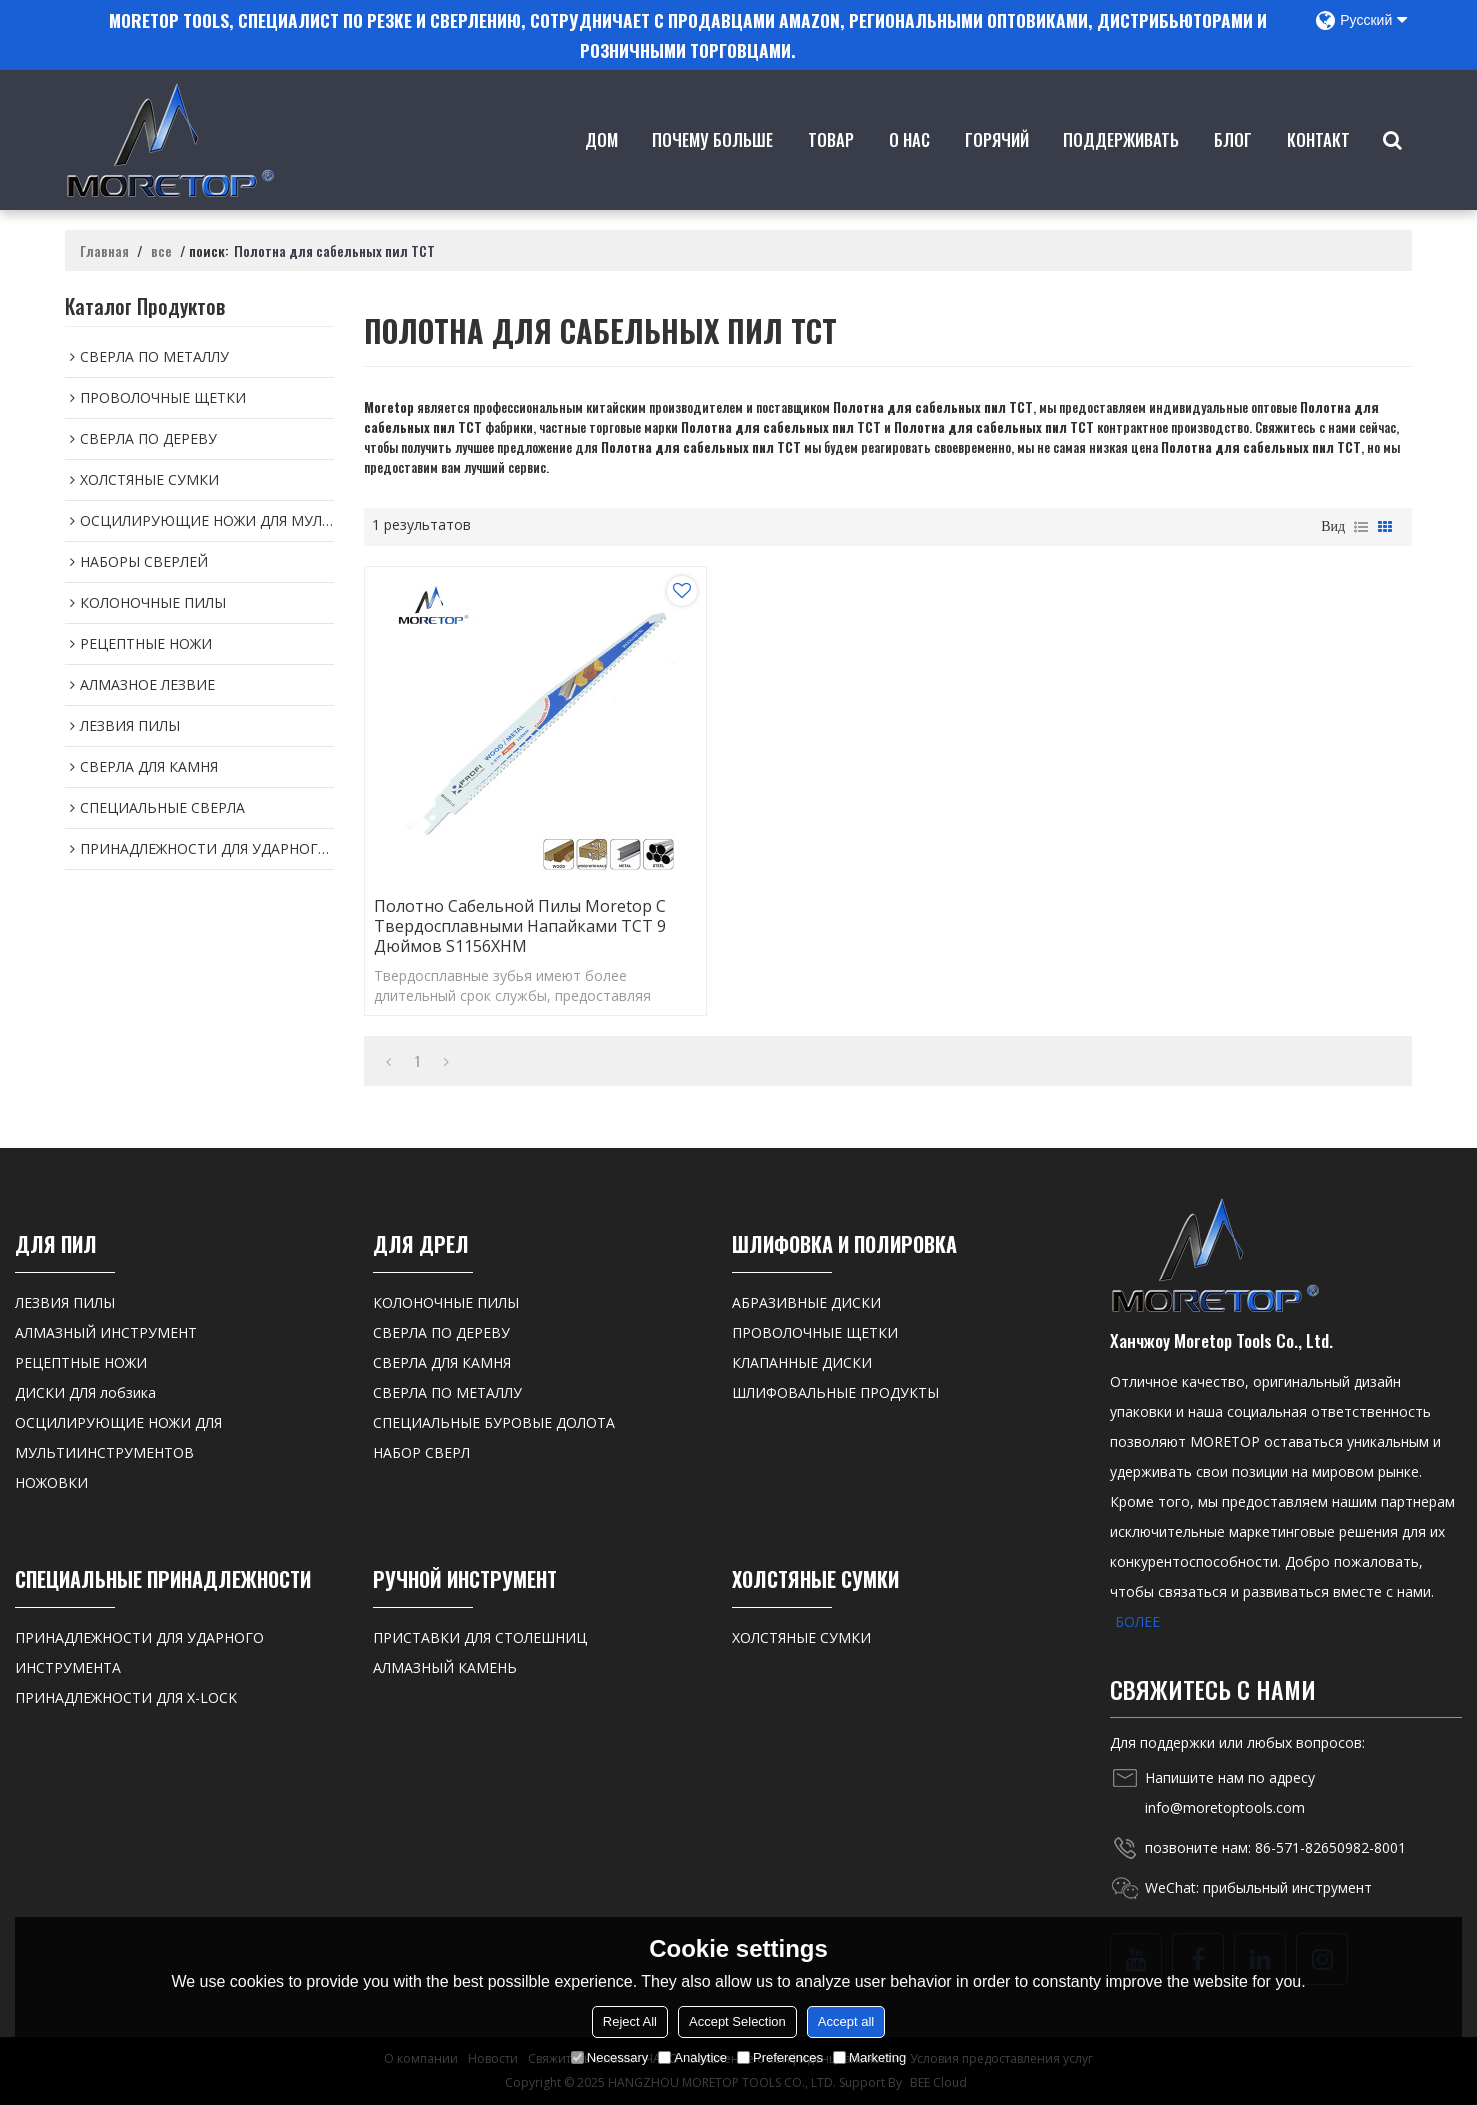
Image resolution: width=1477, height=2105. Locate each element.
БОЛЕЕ (1137, 1621)
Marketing (869, 2057)
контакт (1318, 168)
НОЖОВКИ (51, 1482)
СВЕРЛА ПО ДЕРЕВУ (441, 1332)
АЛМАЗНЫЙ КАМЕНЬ (445, 1667)
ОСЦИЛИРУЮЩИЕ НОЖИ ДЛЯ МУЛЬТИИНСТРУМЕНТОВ (118, 1437)
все (161, 251)
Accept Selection (737, 2021)
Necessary (609, 2057)
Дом (601, 168)
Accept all (846, 2021)
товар (831, 168)
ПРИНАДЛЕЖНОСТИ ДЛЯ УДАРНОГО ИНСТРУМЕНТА (139, 1652)
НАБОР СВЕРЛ (421, 1452)
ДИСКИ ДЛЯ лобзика (85, 1392)
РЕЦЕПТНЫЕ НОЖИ (81, 1362)
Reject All (630, 2021)
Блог (1233, 168)
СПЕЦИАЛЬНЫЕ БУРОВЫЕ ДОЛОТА (494, 1422)
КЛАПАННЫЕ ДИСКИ (802, 1362)
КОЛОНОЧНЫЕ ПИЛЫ (446, 1302)
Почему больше (712, 168)
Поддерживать (1121, 168)
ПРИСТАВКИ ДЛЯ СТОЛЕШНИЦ (480, 1637)
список (1361, 527)
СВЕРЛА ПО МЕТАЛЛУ (447, 1392)
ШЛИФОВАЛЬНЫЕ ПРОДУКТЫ (835, 1392)
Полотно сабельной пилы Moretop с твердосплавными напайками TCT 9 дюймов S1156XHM (520, 926)
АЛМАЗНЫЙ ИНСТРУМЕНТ (106, 1332)
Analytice (692, 2057)
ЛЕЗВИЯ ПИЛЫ (65, 1302)
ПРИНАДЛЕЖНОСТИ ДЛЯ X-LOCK (126, 1697)
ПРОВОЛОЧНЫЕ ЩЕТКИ (815, 1332)
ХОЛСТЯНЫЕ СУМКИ (801, 1637)
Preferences (780, 2057)
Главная (104, 251)
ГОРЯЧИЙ (997, 168)
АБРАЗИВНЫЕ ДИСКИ (806, 1302)
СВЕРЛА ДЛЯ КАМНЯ (442, 1362)
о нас (909, 168)
